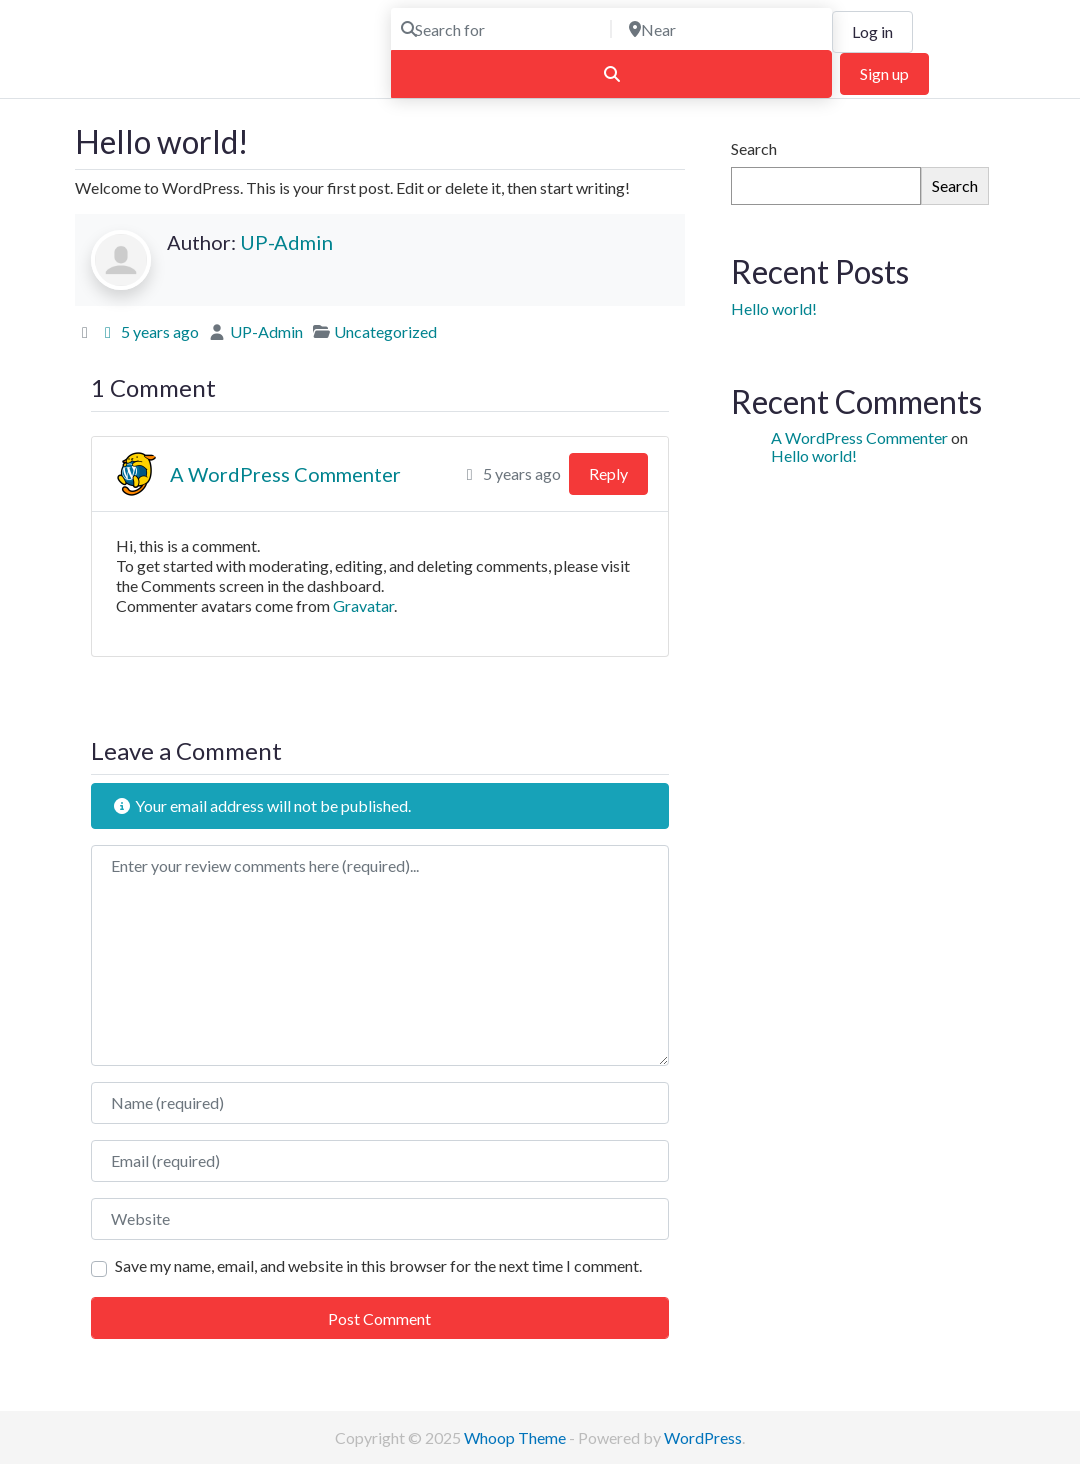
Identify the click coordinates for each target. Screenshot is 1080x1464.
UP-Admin (286, 242)
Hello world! (774, 308)
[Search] (611, 74)
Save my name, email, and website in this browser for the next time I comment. (378, 1265)
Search (754, 148)
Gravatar (363, 605)
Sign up (884, 73)
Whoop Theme (516, 1437)
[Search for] (499, 29)
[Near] (725, 29)
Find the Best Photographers (174, 71)
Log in (872, 31)
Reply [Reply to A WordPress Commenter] (608, 473)
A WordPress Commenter (285, 474)
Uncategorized (385, 331)
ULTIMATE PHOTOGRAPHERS (217, 39)
